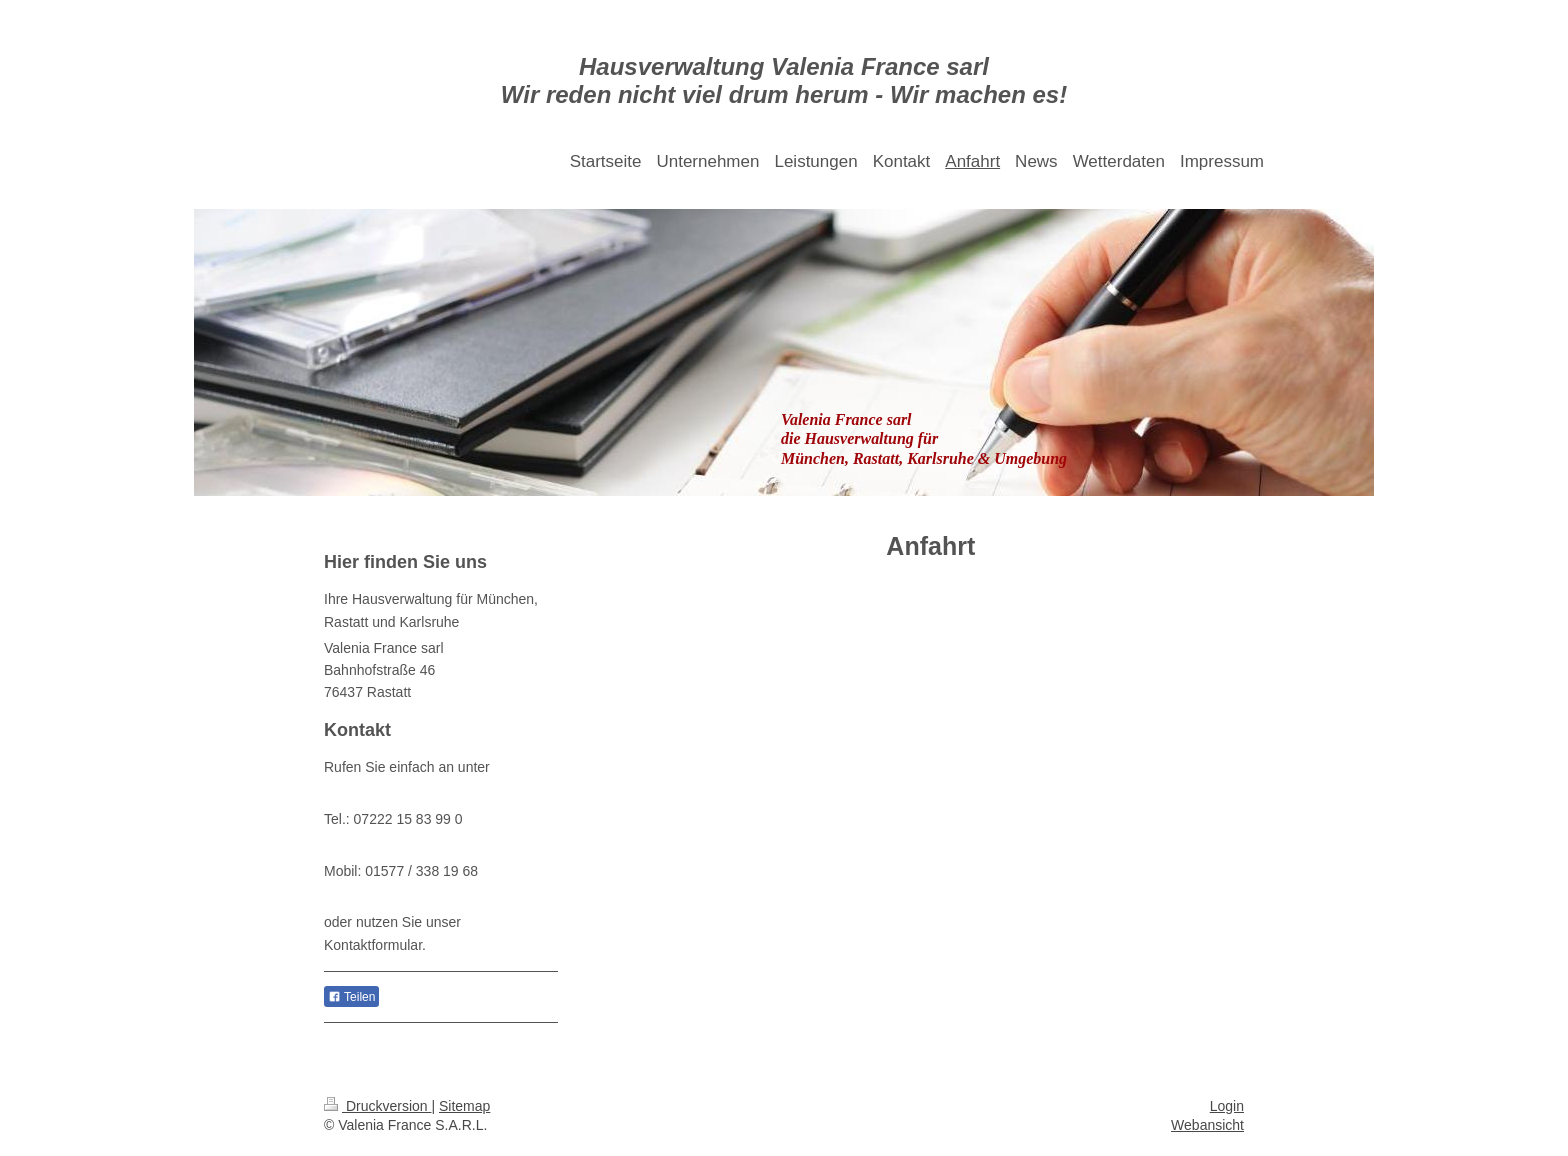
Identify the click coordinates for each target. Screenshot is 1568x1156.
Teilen (351, 997)
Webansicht (1207, 1125)
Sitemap (464, 1106)
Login (1227, 1106)
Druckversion (377, 1106)
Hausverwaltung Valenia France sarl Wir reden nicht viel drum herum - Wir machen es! (784, 80)
